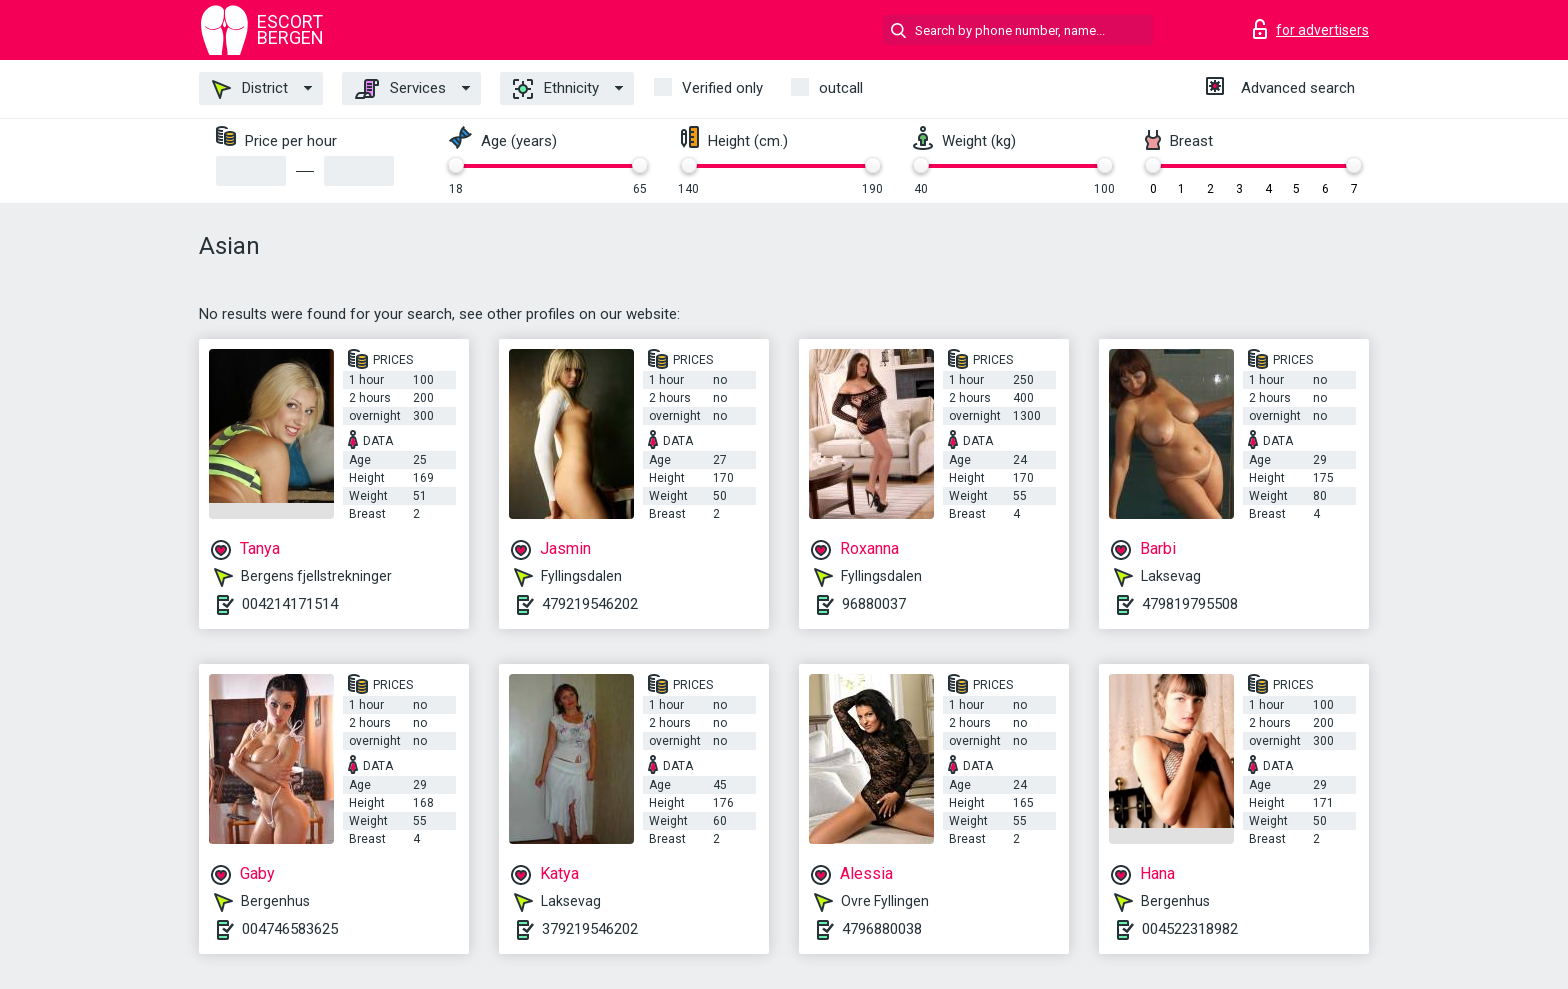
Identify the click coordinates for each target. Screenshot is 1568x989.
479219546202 (590, 604)
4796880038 (882, 929)
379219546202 (590, 929)
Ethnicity (556, 89)
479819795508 (1190, 604)
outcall (841, 88)
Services (400, 89)
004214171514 (290, 604)
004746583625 (290, 929)
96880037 (874, 604)
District (250, 89)
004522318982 (1190, 929)
